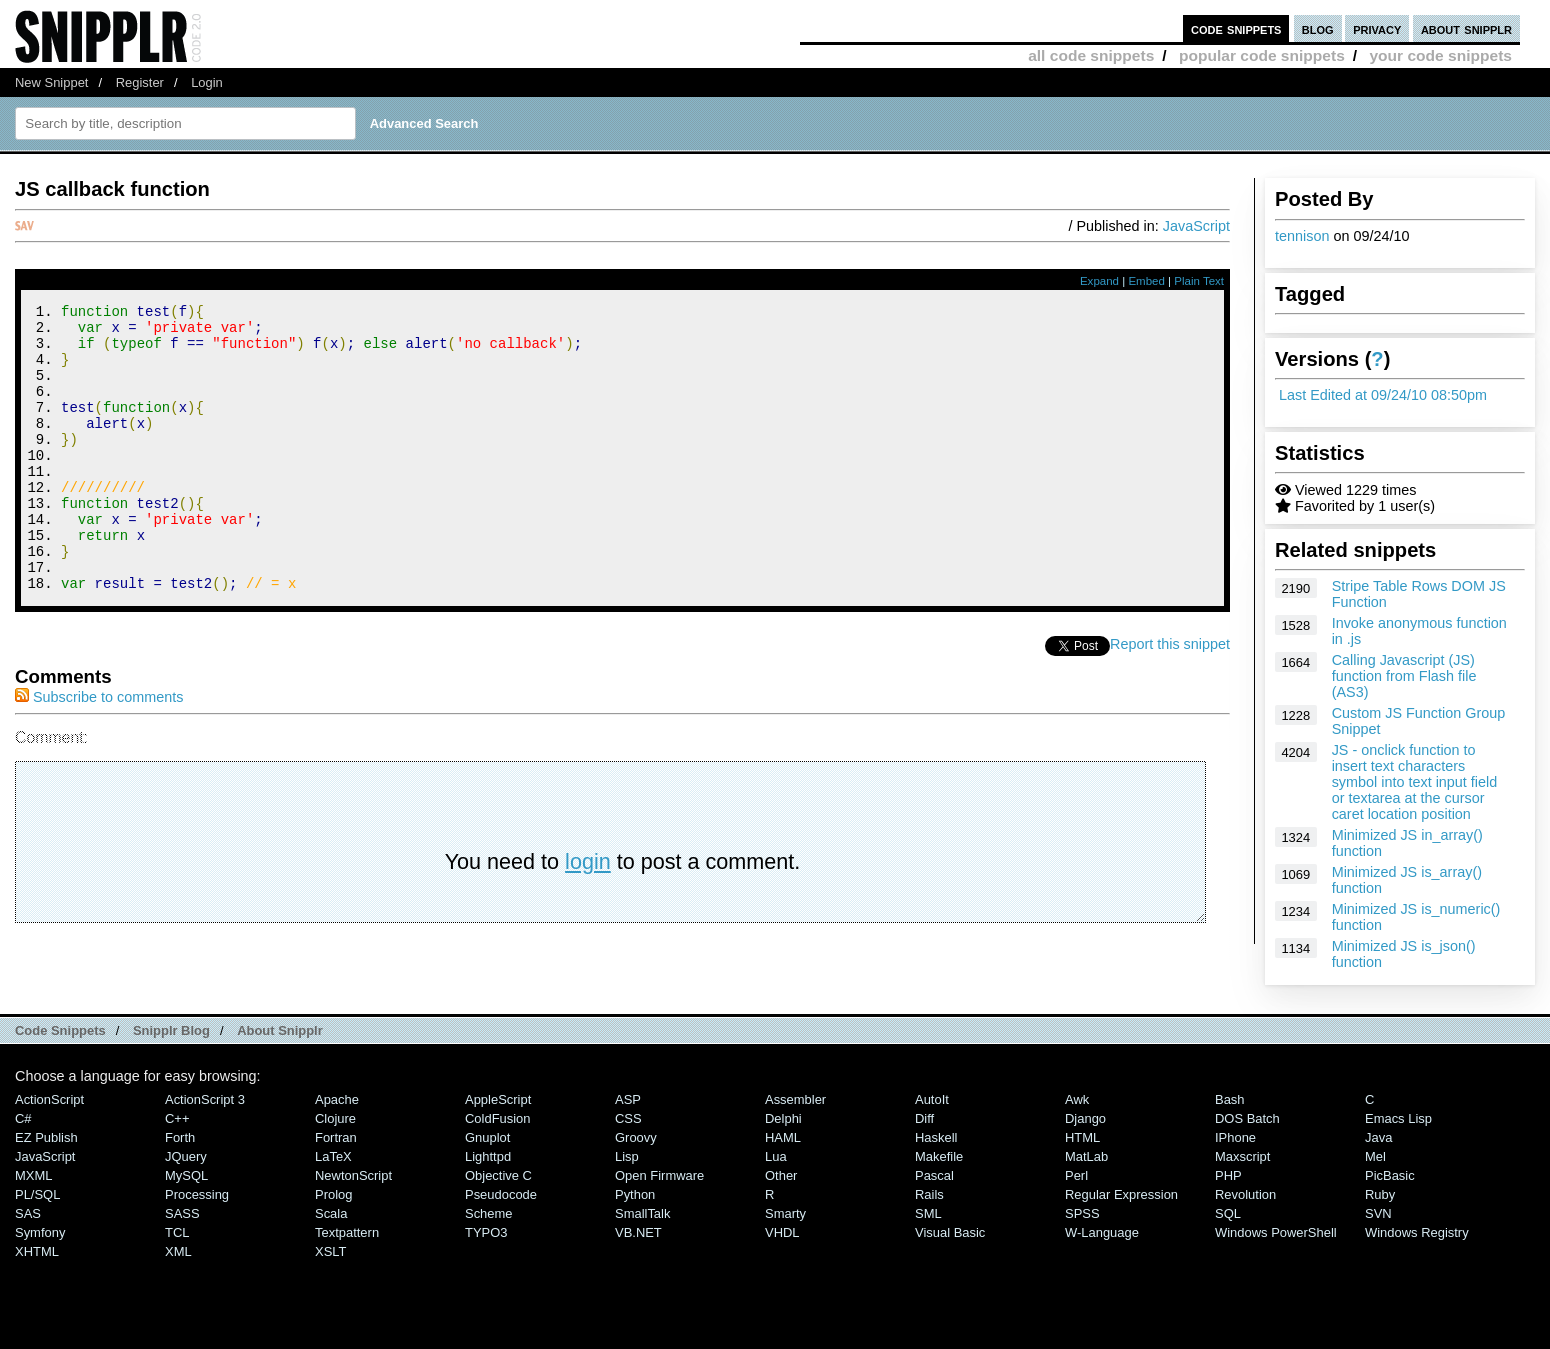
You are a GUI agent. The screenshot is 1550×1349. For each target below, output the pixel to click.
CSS (628, 1140)
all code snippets (1091, 55)
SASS (182, 1235)
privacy (1377, 28)
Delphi (783, 1140)
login (588, 915)
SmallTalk (642, 1235)
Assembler (795, 1121)
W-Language (1102, 1254)
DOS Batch (1247, 1140)
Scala (331, 1235)
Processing (197, 1216)
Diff (924, 1140)
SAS (28, 1235)
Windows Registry (1417, 1254)
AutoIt (932, 1121)
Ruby (1380, 1216)
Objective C (498, 1197)
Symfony (40, 1254)
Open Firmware (659, 1197)
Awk (1077, 1121)
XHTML (37, 1273)
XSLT (330, 1273)
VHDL (782, 1254)
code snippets (1236, 28)
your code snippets (1440, 55)
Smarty (785, 1235)
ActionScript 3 (205, 1121)
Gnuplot (487, 1159)
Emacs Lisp (1398, 1140)
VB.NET (638, 1254)
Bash (1230, 1121)
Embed (1146, 281)
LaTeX (333, 1178)
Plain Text (1199, 281)
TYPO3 (486, 1254)
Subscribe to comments (99, 751)
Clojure (335, 1140)
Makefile (939, 1178)
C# (23, 1140)
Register (140, 82)
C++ (177, 1140)
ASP (628, 1121)
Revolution (1245, 1216)
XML (178, 1273)
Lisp (627, 1178)
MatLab (1086, 1178)
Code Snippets (60, 1052)
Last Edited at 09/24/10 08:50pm (1383, 395)
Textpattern (347, 1254)
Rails (929, 1216)
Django (1085, 1140)
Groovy (636, 1159)
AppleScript (498, 1121)
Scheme (489, 1235)
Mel (1375, 1178)
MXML (33, 1197)
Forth (180, 1159)
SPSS (1082, 1235)
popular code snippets (1262, 55)
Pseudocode (501, 1216)
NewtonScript (353, 1197)
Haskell (936, 1159)
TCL (177, 1254)
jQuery (186, 1178)
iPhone (1235, 1159)
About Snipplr (280, 1052)
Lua (776, 1178)
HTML (1082, 1159)
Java (1378, 1159)
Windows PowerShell (1276, 1254)
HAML (783, 1159)
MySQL (186, 1197)
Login (207, 82)
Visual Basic (950, 1254)
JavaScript (1196, 226)
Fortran (336, 1159)
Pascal (934, 1197)
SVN (1378, 1235)
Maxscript (1242, 1178)
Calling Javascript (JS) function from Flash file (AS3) (1404, 676)
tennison (1302, 236)
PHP (1228, 1197)
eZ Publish (46, 1159)
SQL (1228, 1235)
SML (928, 1235)
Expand (1099, 281)
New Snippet (51, 82)
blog (1318, 28)
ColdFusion (498, 1140)
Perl (1076, 1197)
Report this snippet (1170, 698)
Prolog (333, 1216)
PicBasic (1390, 1197)
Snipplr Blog (171, 1052)
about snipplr (1466, 28)
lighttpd (488, 1178)
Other (781, 1197)
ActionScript (49, 1121)
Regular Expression (1121, 1216)
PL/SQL (37, 1216)
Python (635, 1216)
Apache (337, 1121)
